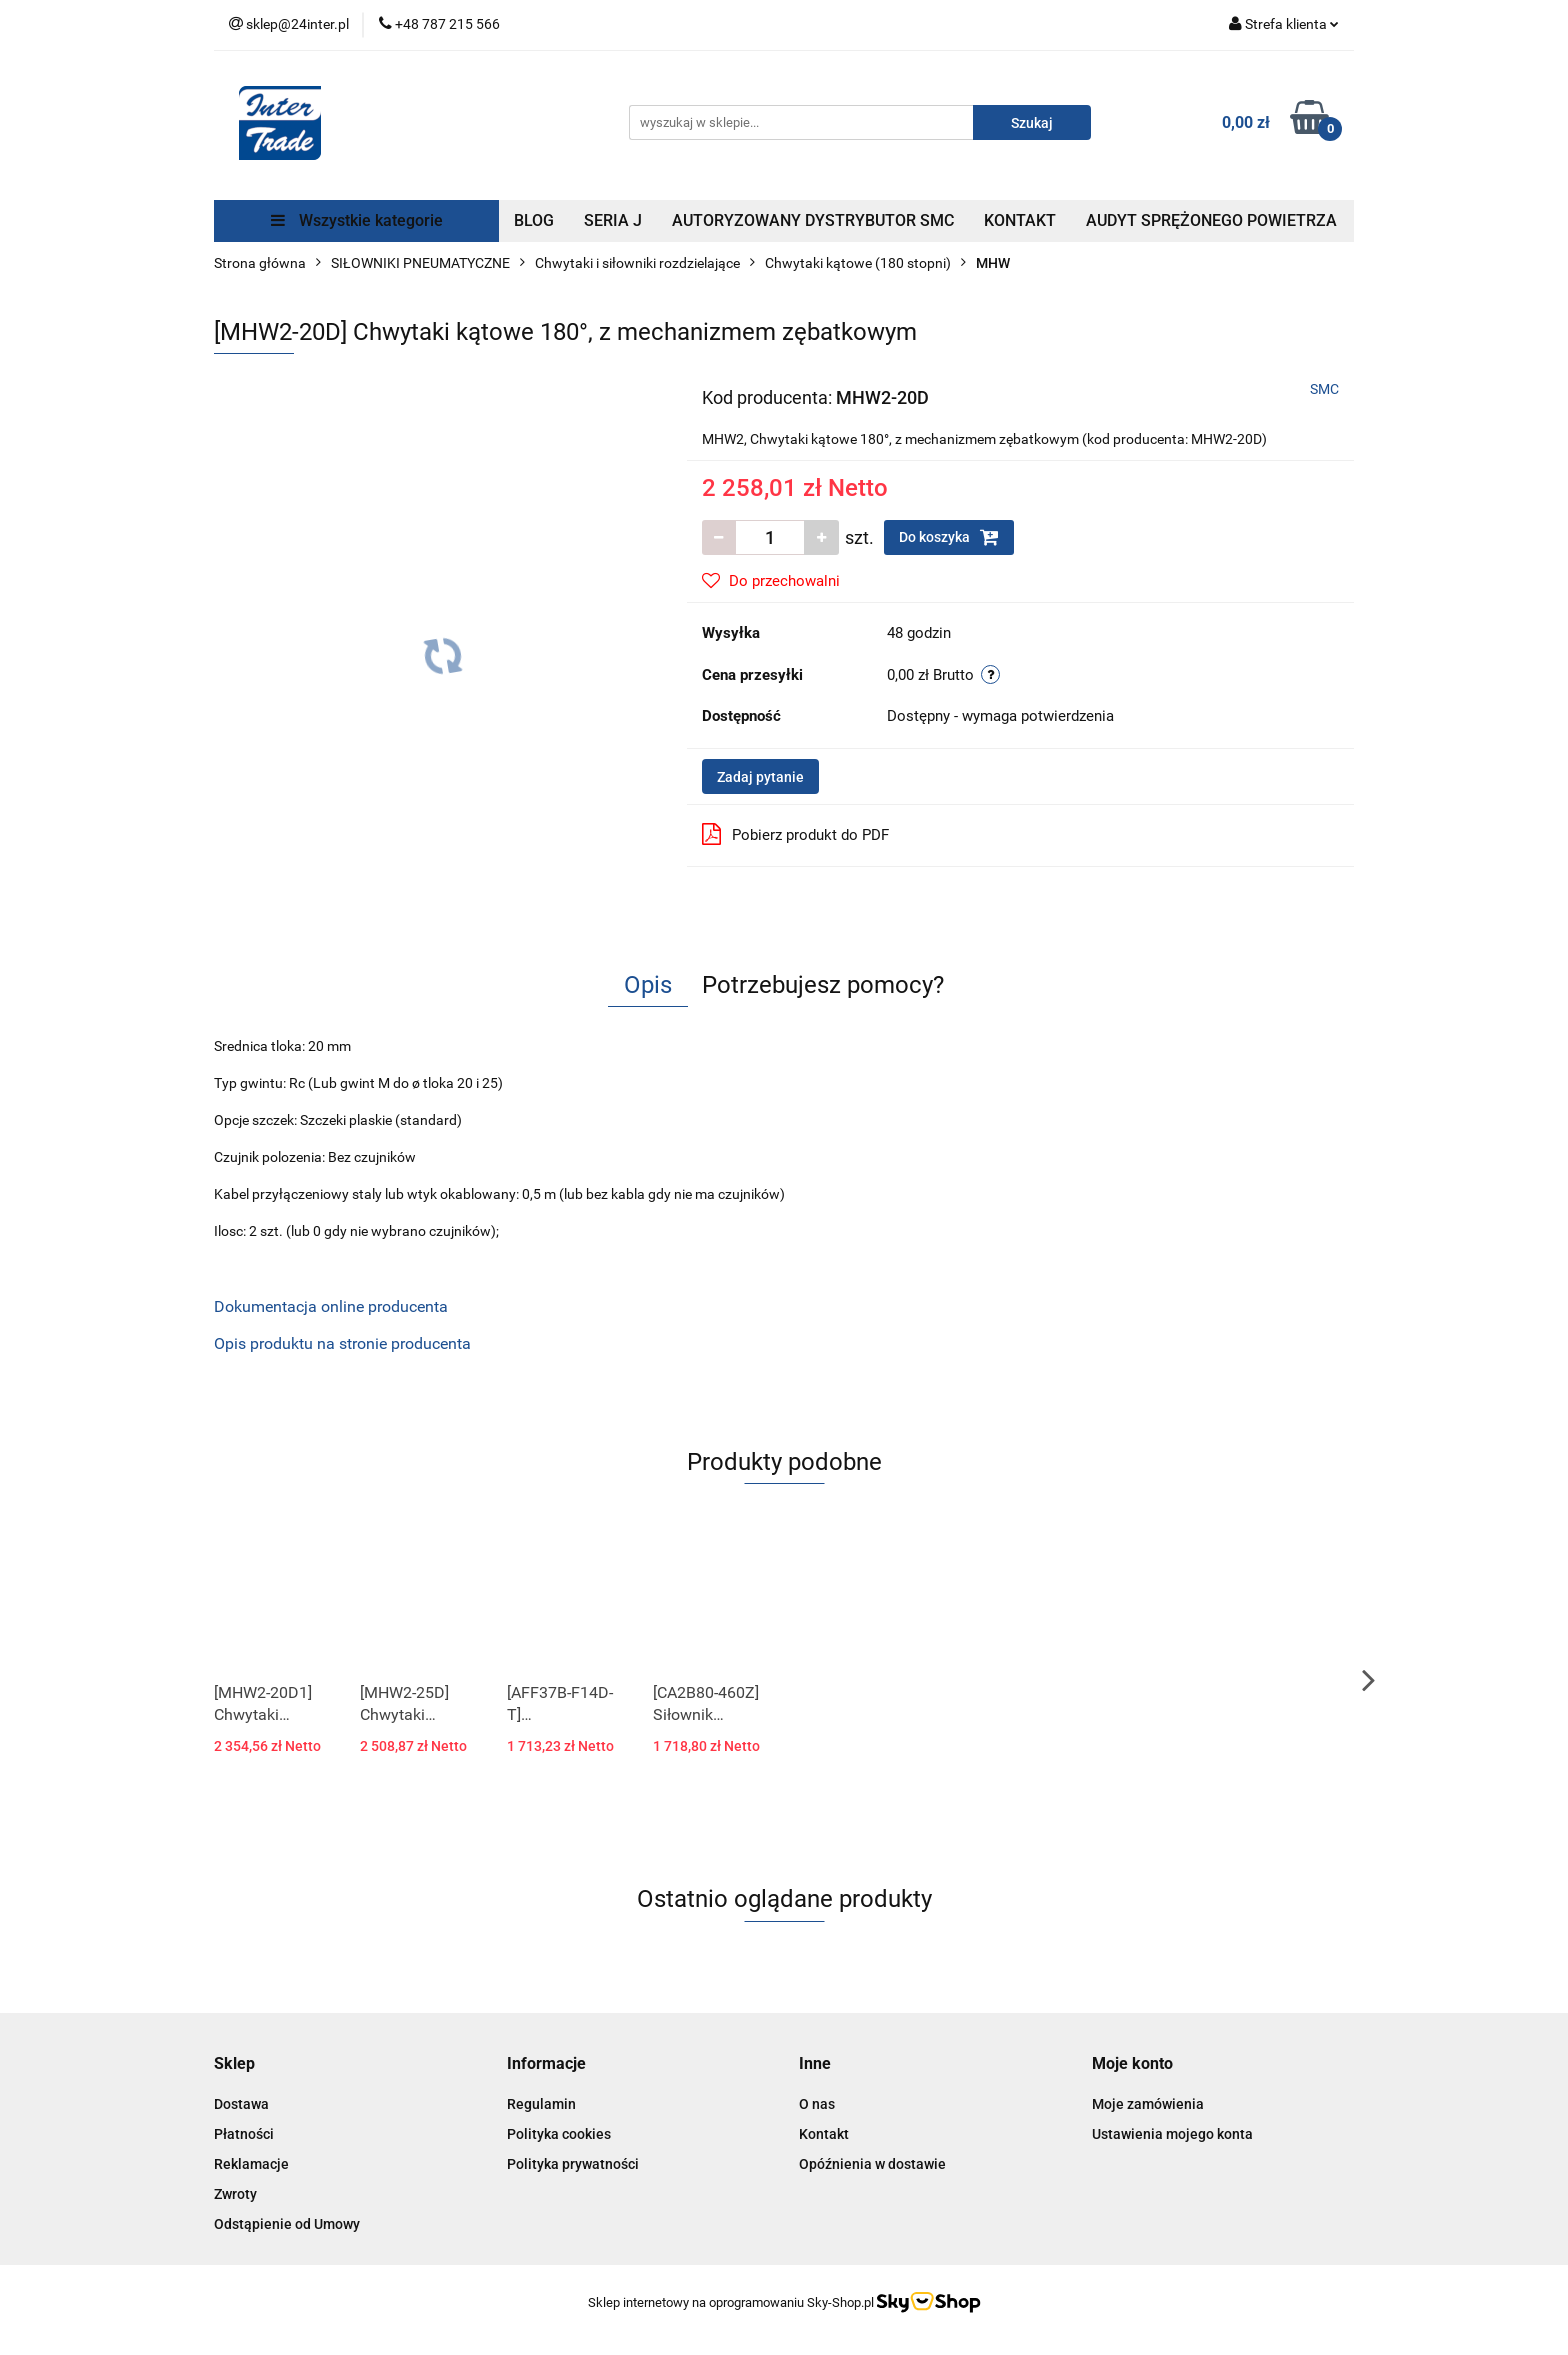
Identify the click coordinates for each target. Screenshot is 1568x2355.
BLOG (534, 220)
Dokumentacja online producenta (331, 1306)
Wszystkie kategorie (357, 220)
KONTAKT (1020, 220)
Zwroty (235, 2194)
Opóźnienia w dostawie (872, 2164)
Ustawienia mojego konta (1172, 2134)
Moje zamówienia (1148, 2104)
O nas (817, 2104)
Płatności (244, 2134)
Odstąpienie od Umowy (287, 2224)
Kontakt (824, 2134)
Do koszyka (949, 537)
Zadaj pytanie (760, 777)
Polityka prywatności (573, 2164)
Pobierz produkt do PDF (795, 834)
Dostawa (241, 2104)
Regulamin (541, 2104)
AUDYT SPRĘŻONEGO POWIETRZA (1211, 220)
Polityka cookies (559, 2134)
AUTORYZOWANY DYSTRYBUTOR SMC (813, 220)
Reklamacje (251, 2164)
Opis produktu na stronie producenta (342, 1343)
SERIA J (613, 220)
